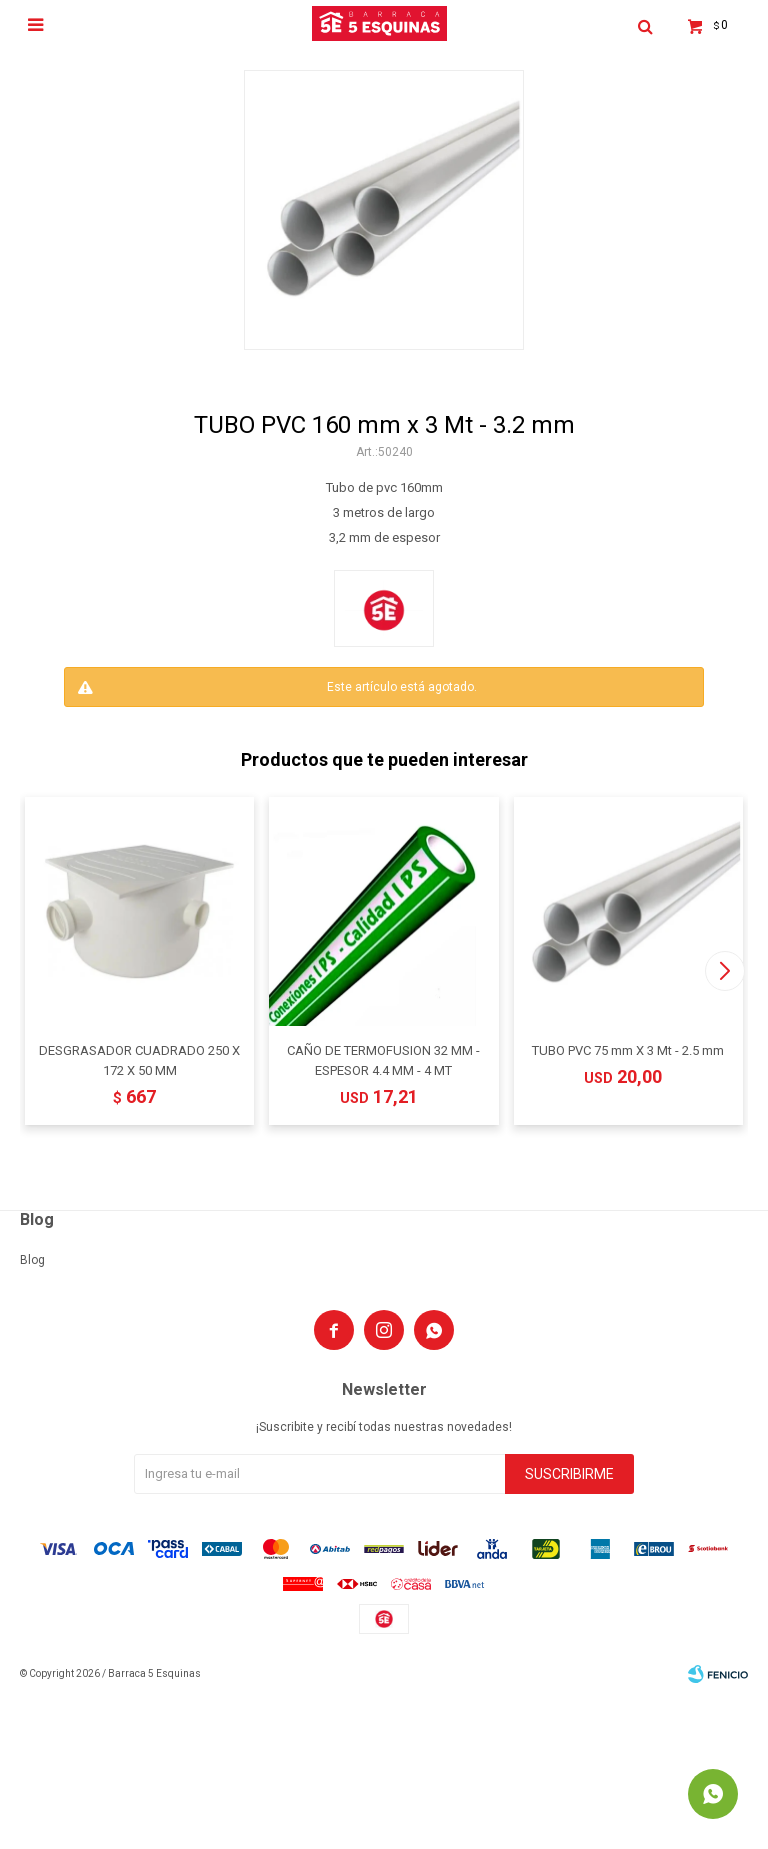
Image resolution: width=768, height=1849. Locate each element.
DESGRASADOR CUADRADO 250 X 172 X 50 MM (139, 1060)
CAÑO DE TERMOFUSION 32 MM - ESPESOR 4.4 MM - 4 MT (383, 1060)
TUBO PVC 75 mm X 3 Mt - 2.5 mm (628, 1050)
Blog (32, 1260)
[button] (724, 971)
